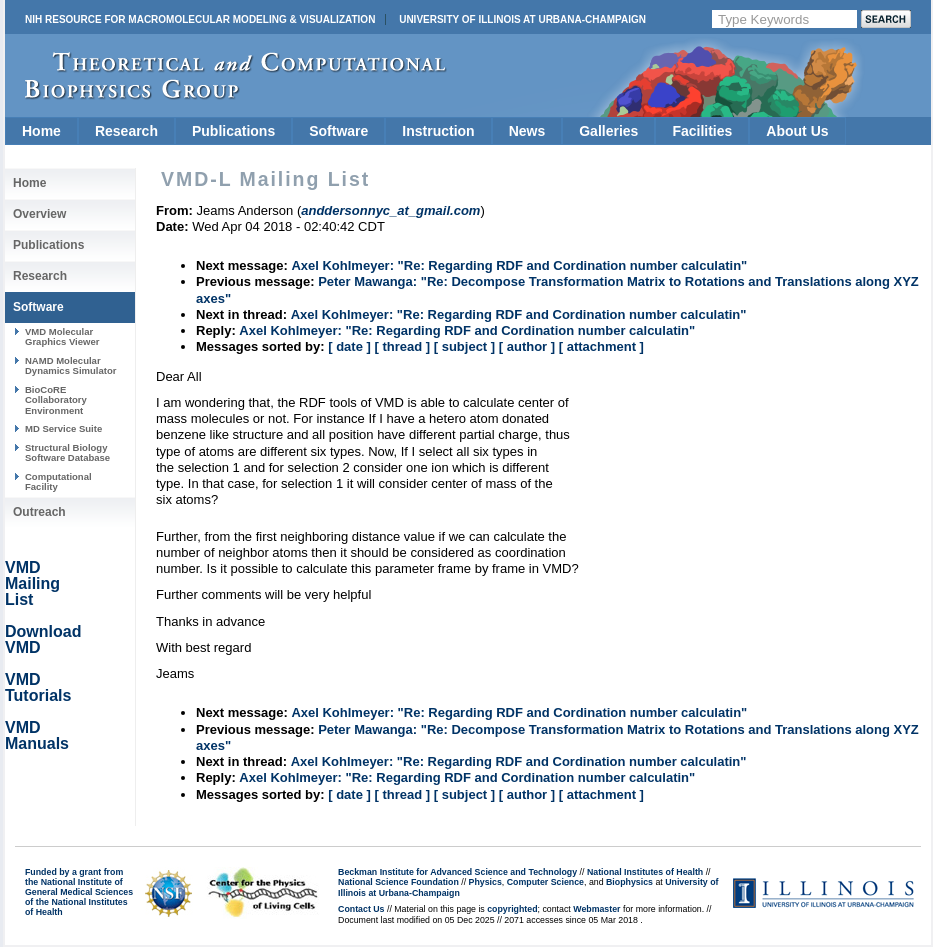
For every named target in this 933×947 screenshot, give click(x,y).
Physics (485, 882)
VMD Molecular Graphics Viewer (62, 336)
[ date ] (349, 346)
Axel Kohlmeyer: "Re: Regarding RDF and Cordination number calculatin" (519, 265)
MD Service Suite (63, 428)
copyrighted (512, 909)
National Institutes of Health (645, 872)
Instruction (438, 131)
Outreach (39, 512)
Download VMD (43, 639)
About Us (797, 131)
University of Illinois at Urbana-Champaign (522, 19)
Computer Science (545, 882)
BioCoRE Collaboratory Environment (56, 400)
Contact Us (361, 909)
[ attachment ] (601, 346)
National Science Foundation (398, 882)
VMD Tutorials (38, 687)
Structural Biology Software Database (67, 452)
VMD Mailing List (32, 583)
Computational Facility (58, 481)
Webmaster (596, 909)
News (527, 131)
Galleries (608, 131)
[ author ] (527, 346)
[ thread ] (402, 346)
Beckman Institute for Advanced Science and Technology (457, 872)
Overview (39, 214)
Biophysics (629, 882)
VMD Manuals (37, 735)
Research (126, 131)
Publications (233, 131)
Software (338, 131)
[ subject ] (464, 346)
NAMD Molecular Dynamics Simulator (71, 365)
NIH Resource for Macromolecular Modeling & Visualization (200, 19)
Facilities (702, 131)
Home (41, 131)
